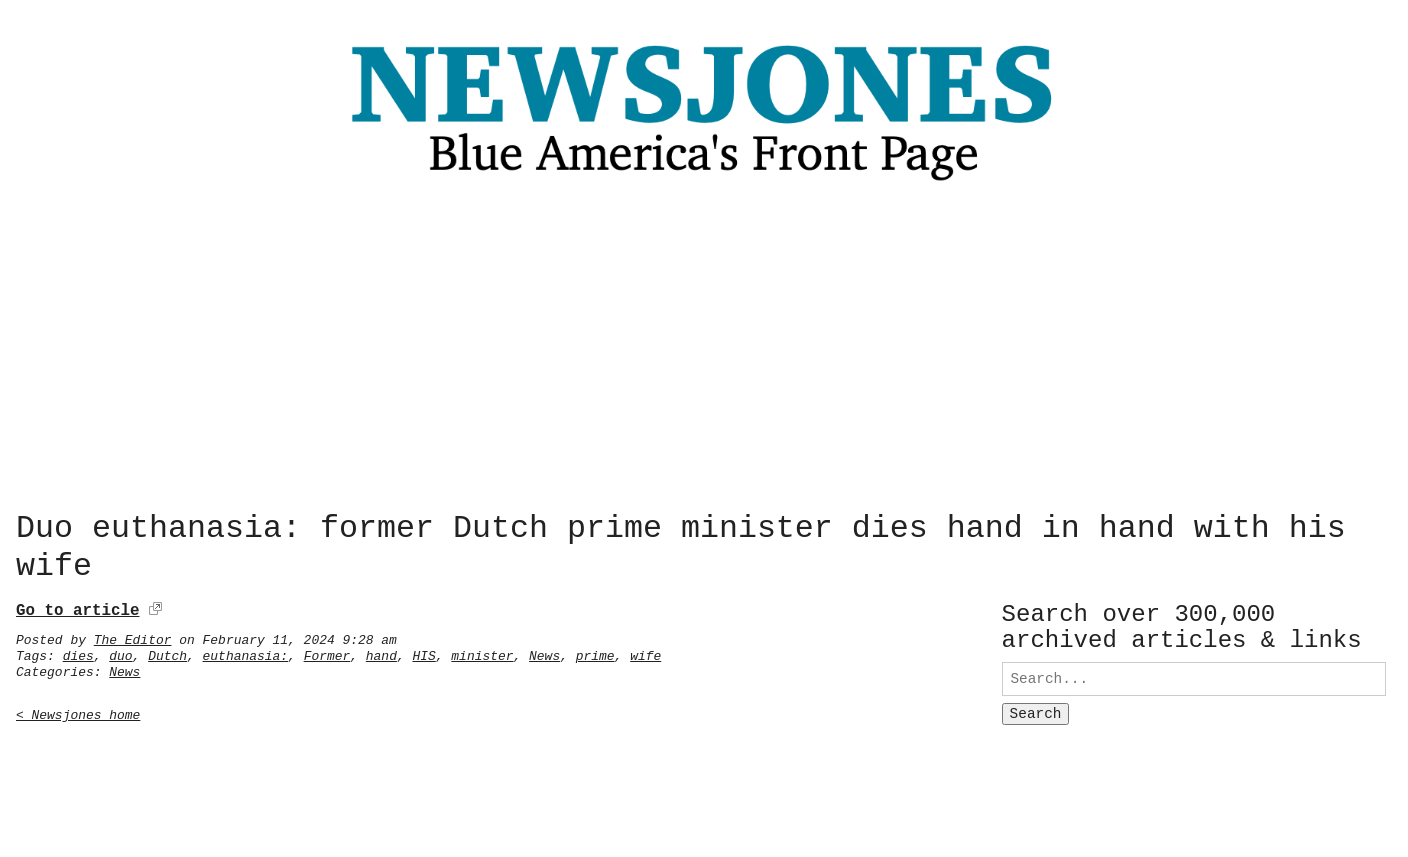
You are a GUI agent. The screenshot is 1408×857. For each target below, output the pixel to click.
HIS (423, 652)
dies (78, 652)
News (544, 652)
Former (327, 652)
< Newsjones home (78, 711)
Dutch (167, 652)
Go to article (77, 607)
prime (595, 652)
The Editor (133, 636)
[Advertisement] (704, 352)
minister (482, 652)
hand (381, 652)
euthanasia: (246, 652)
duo (120, 652)
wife (645, 652)
